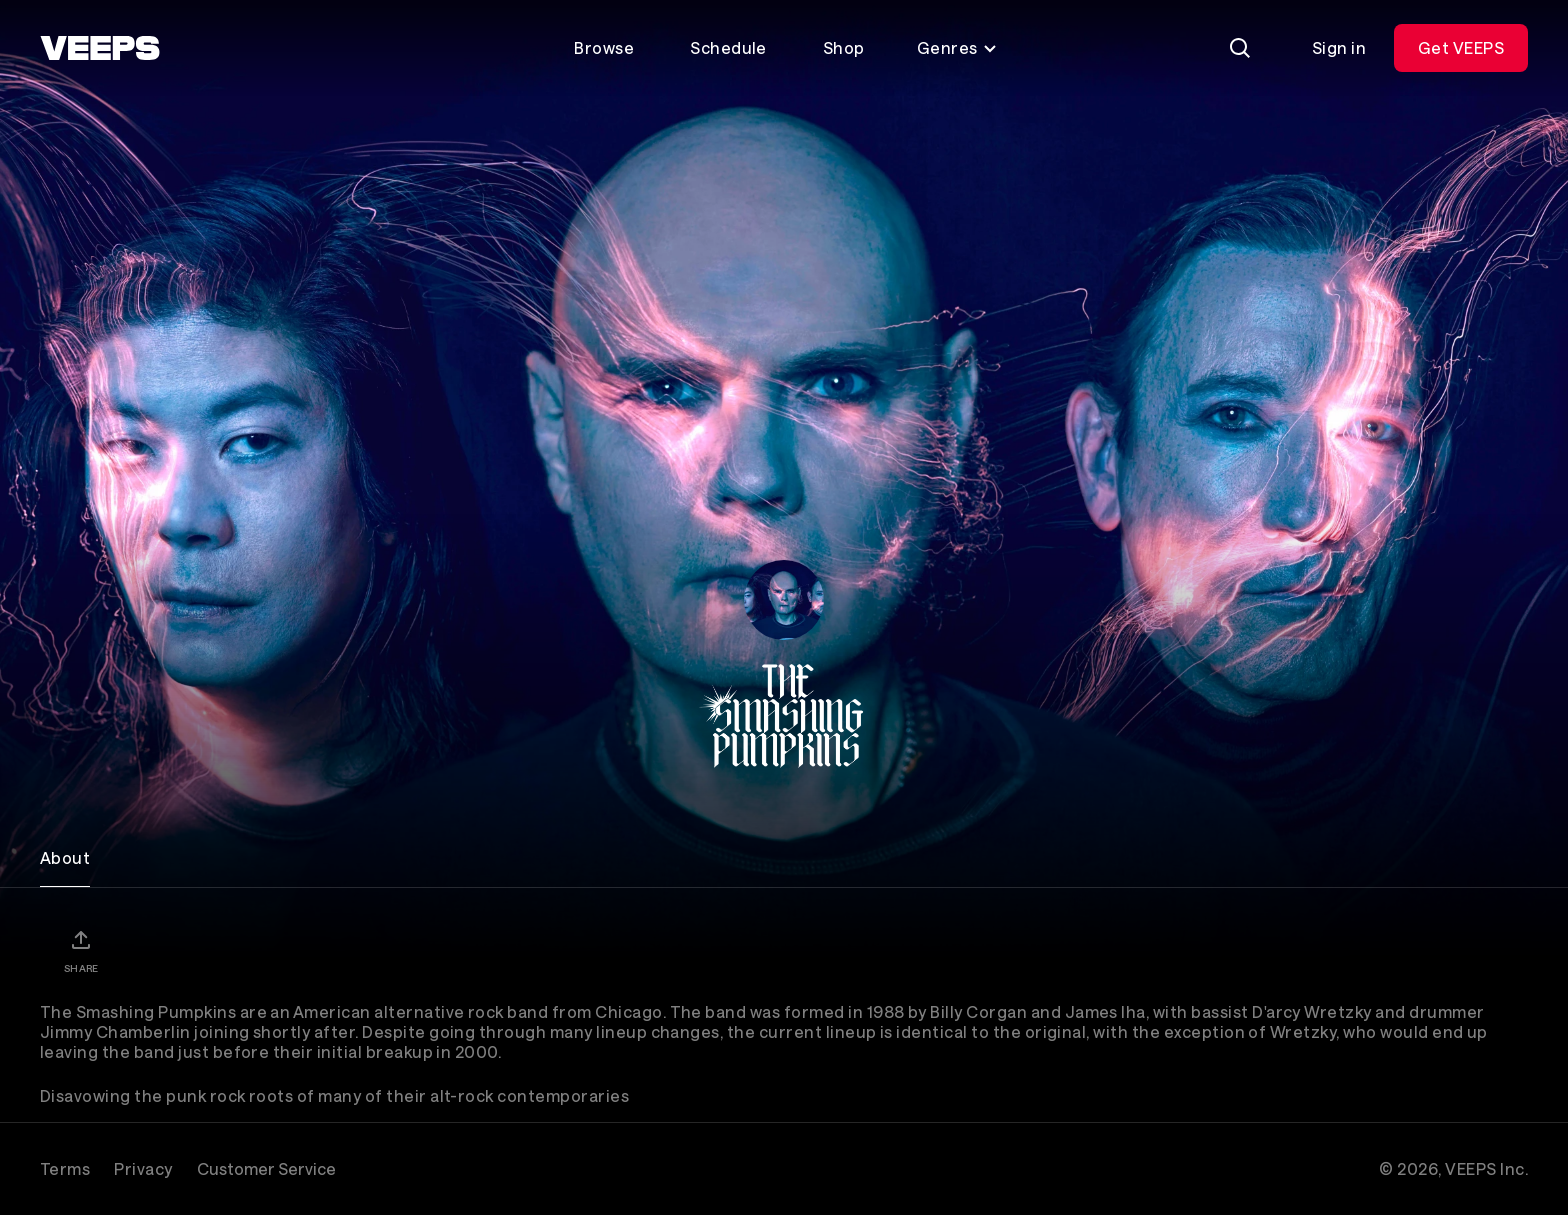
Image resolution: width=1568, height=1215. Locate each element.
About (65, 857)
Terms (65, 1168)
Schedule (728, 47)
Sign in (1339, 47)
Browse (604, 47)
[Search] (1240, 48)
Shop (844, 47)
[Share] (81, 951)
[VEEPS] (100, 48)
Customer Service (266, 1168)
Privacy (143, 1168)
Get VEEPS (1461, 47)
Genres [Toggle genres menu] (957, 47)
